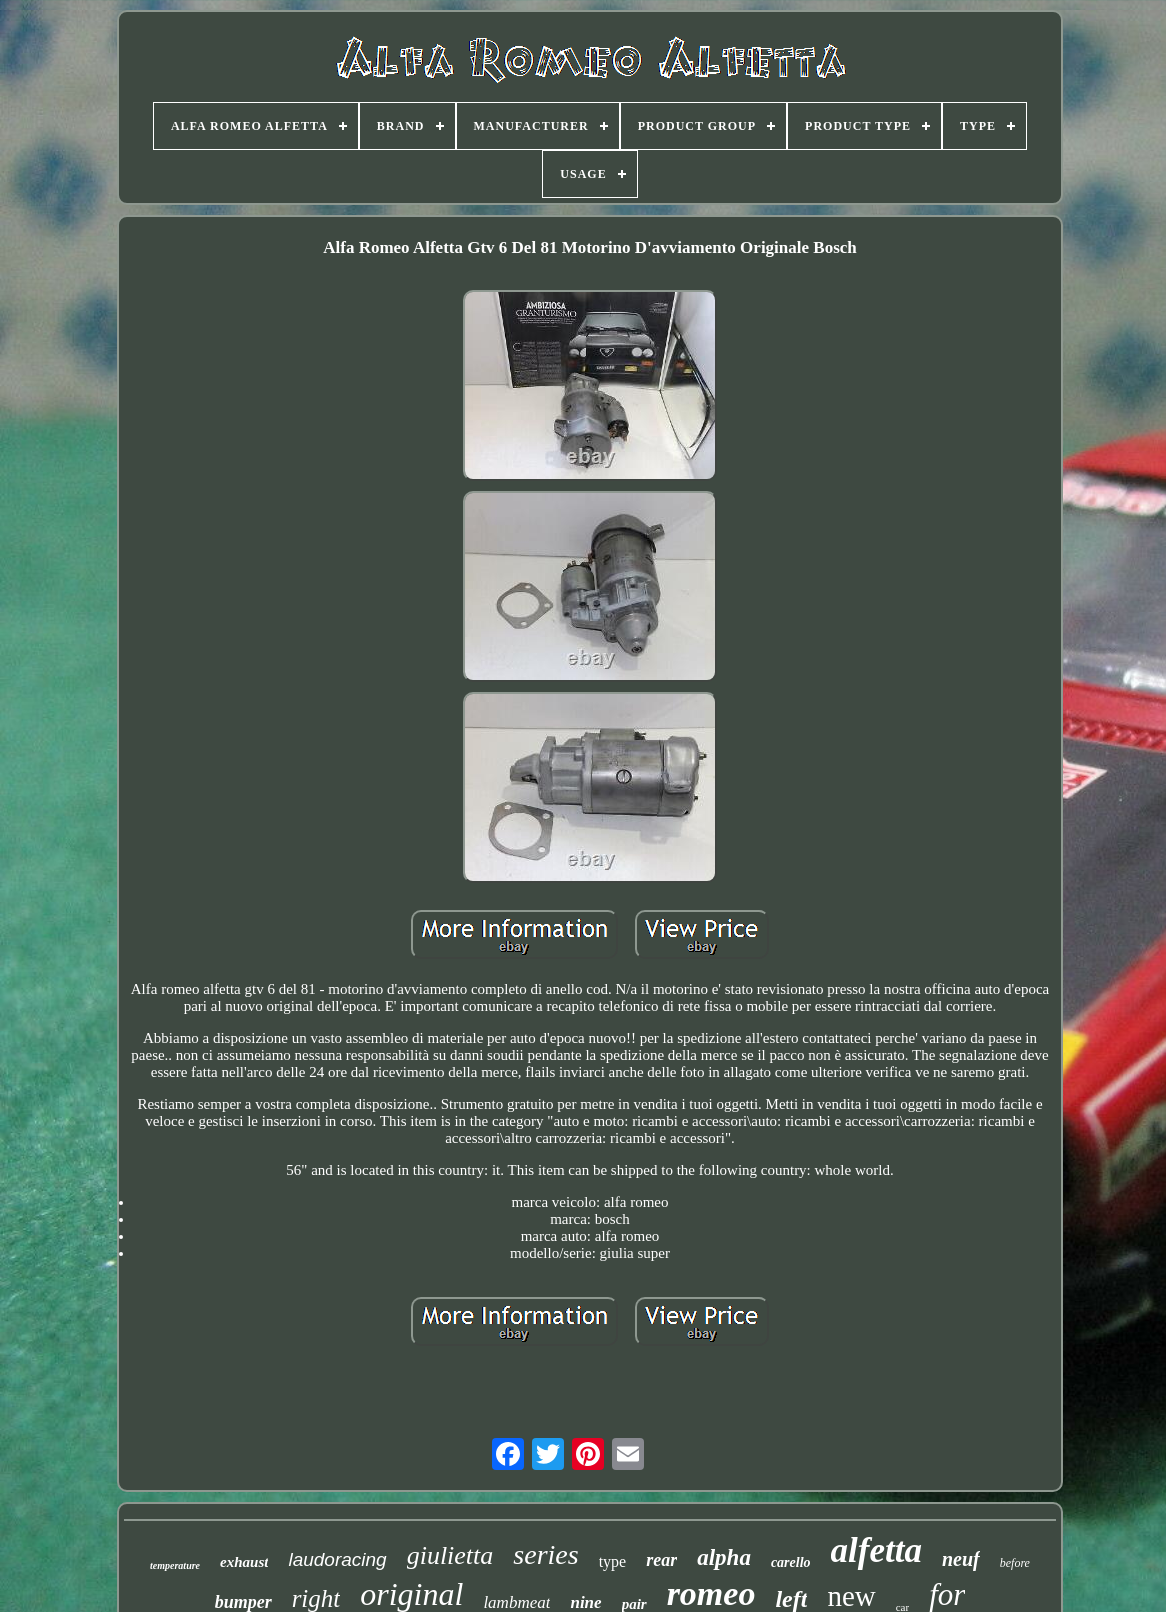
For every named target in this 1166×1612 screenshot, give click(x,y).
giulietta (450, 1555)
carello (791, 1562)
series (545, 1554)
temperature (175, 1565)
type (613, 1561)
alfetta (876, 1550)
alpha (724, 1557)
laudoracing (337, 1559)
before (1015, 1563)
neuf (961, 1559)
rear (661, 1560)
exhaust (244, 1562)
